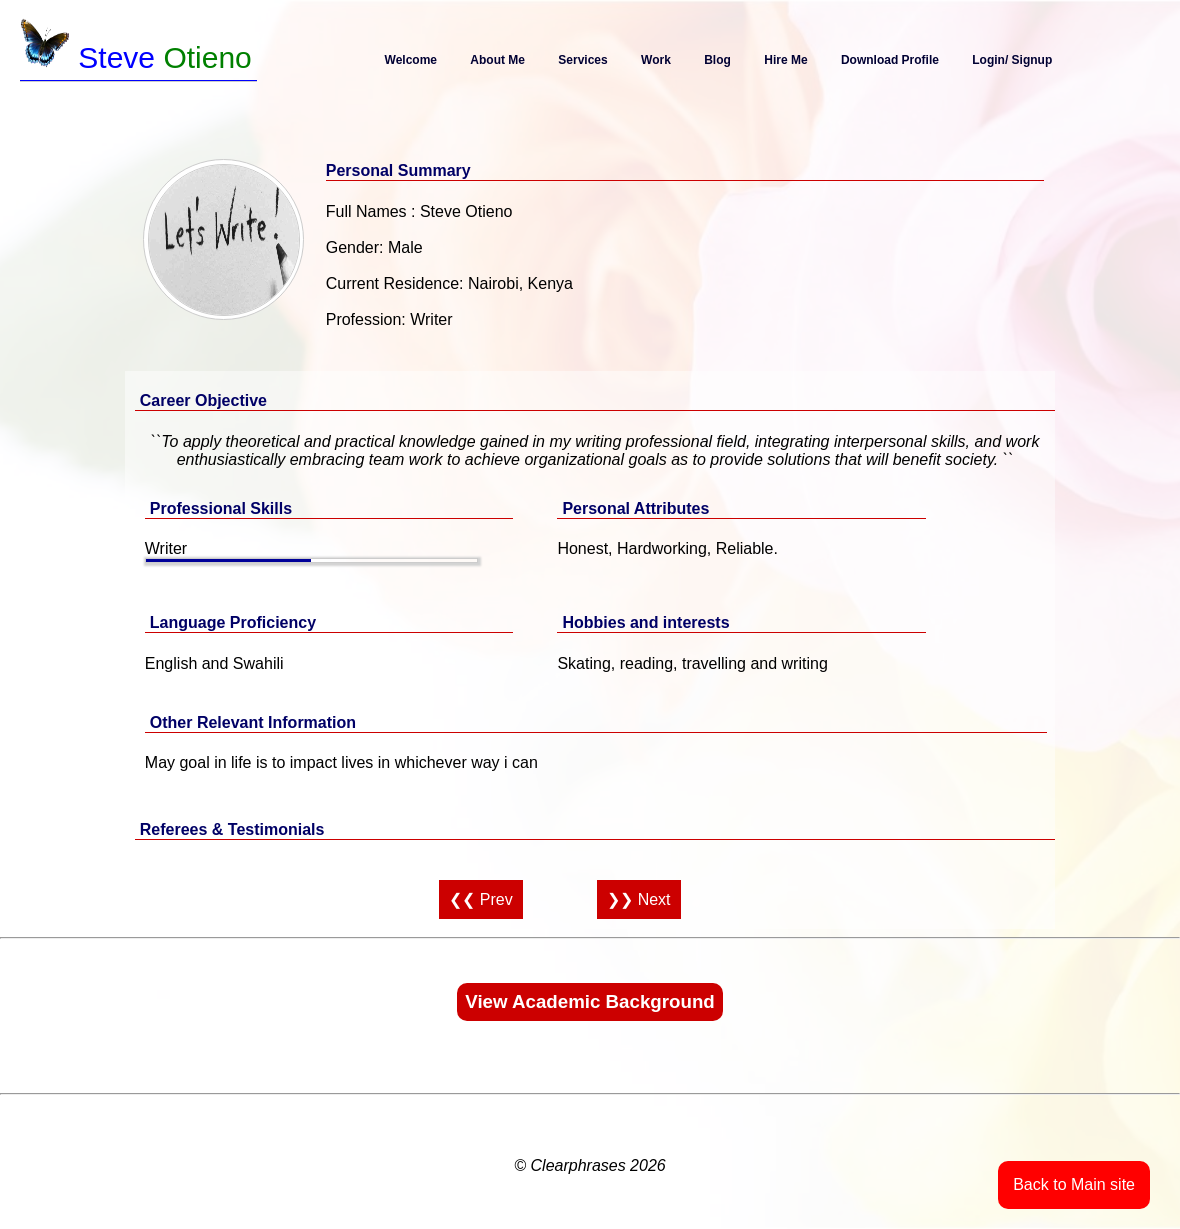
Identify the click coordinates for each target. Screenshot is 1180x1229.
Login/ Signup (1012, 60)
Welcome (411, 60)
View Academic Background (589, 1001)
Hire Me (785, 60)
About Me (497, 60)
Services (582, 60)
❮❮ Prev (480, 899)
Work (656, 60)
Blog (717, 60)
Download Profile (890, 60)
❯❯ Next (638, 899)
